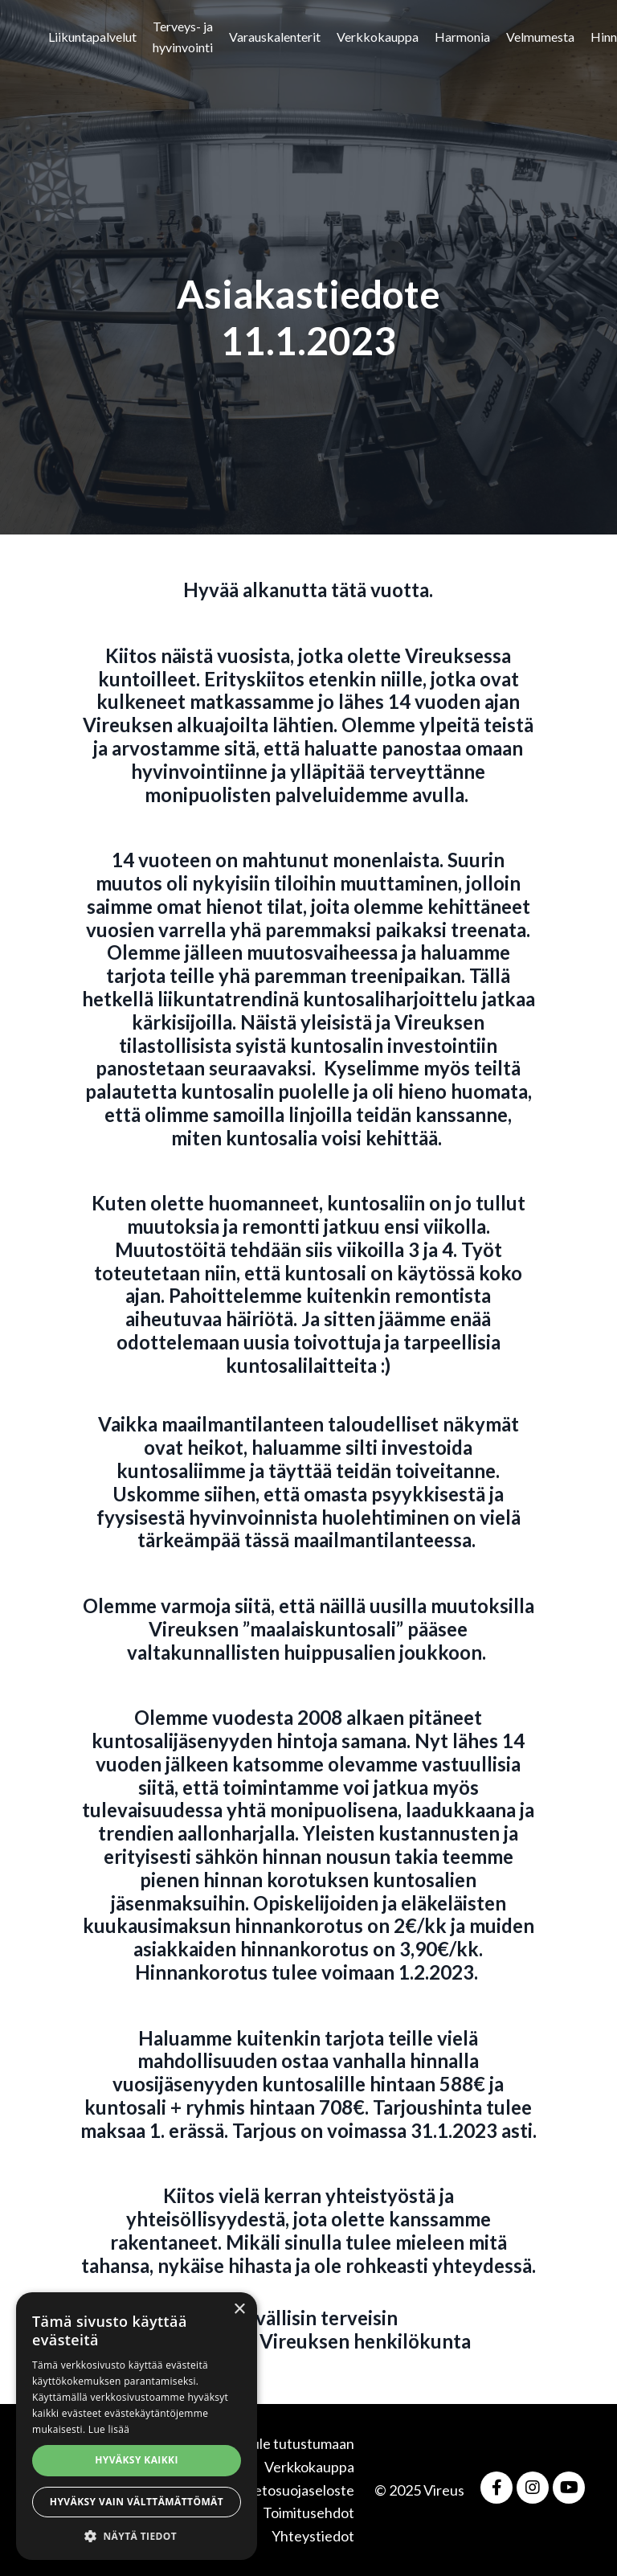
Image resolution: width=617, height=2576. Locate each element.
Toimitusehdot (308, 2512)
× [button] (239, 2310)
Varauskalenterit (275, 36)
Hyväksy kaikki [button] (136, 2460)
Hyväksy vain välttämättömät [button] (136, 2501)
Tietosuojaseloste (297, 2490)
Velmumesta (540, 36)
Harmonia (462, 36)
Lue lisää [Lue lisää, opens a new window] (108, 2429)
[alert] (136, 2426)
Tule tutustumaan (298, 2443)
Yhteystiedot (313, 2536)
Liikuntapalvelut (92, 36)
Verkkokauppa (378, 36)
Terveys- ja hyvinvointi (183, 36)
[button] (136, 2536)
